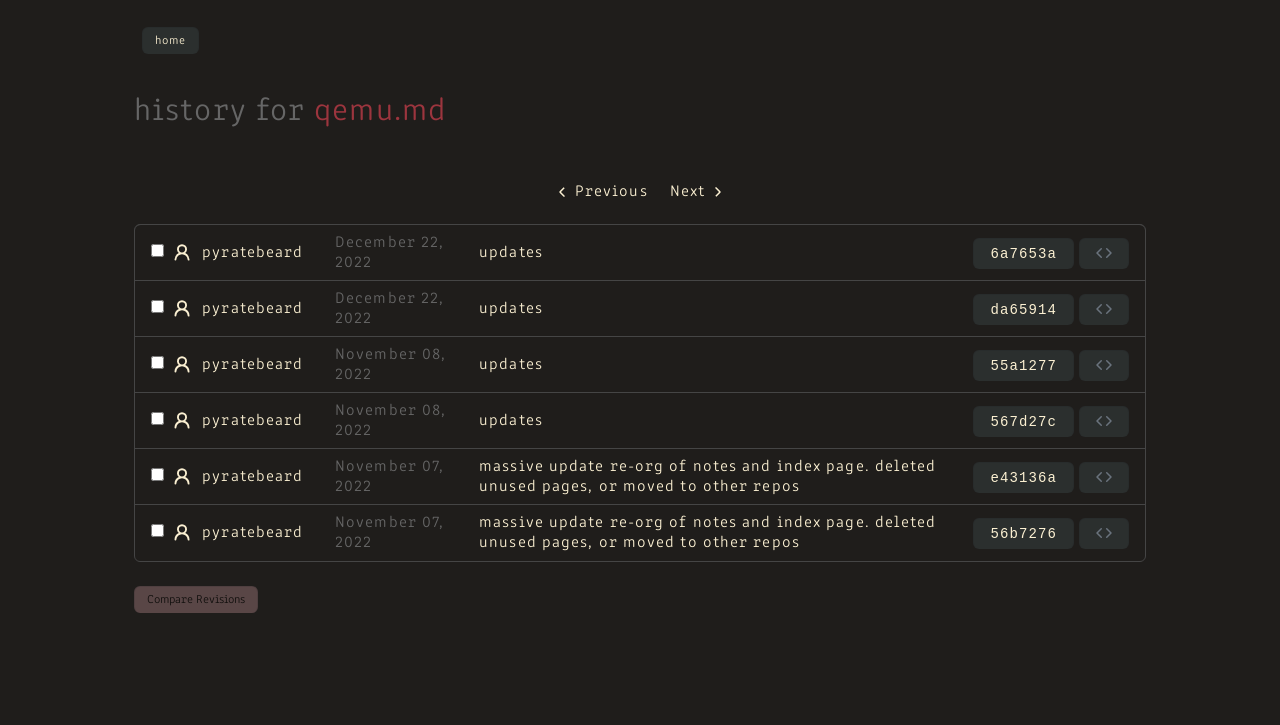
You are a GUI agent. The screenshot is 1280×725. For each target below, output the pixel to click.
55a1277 (1023, 366)
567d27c (1023, 422)
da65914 (1023, 310)
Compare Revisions (196, 600)
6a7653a (1023, 254)
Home (170, 41)
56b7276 (1023, 534)
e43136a (1023, 478)
